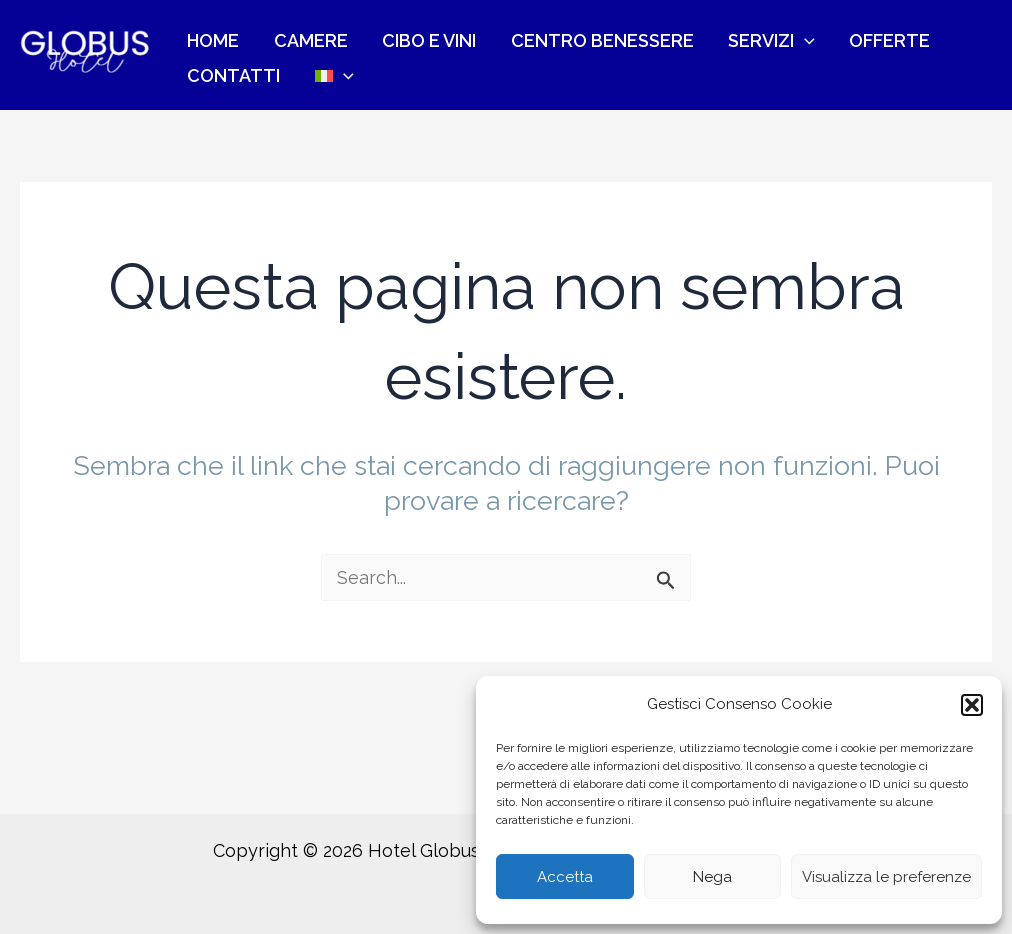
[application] (730, 31)
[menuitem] (198, 79)
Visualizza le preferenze (886, 877)
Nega (712, 877)
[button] (972, 705)
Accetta (565, 877)
